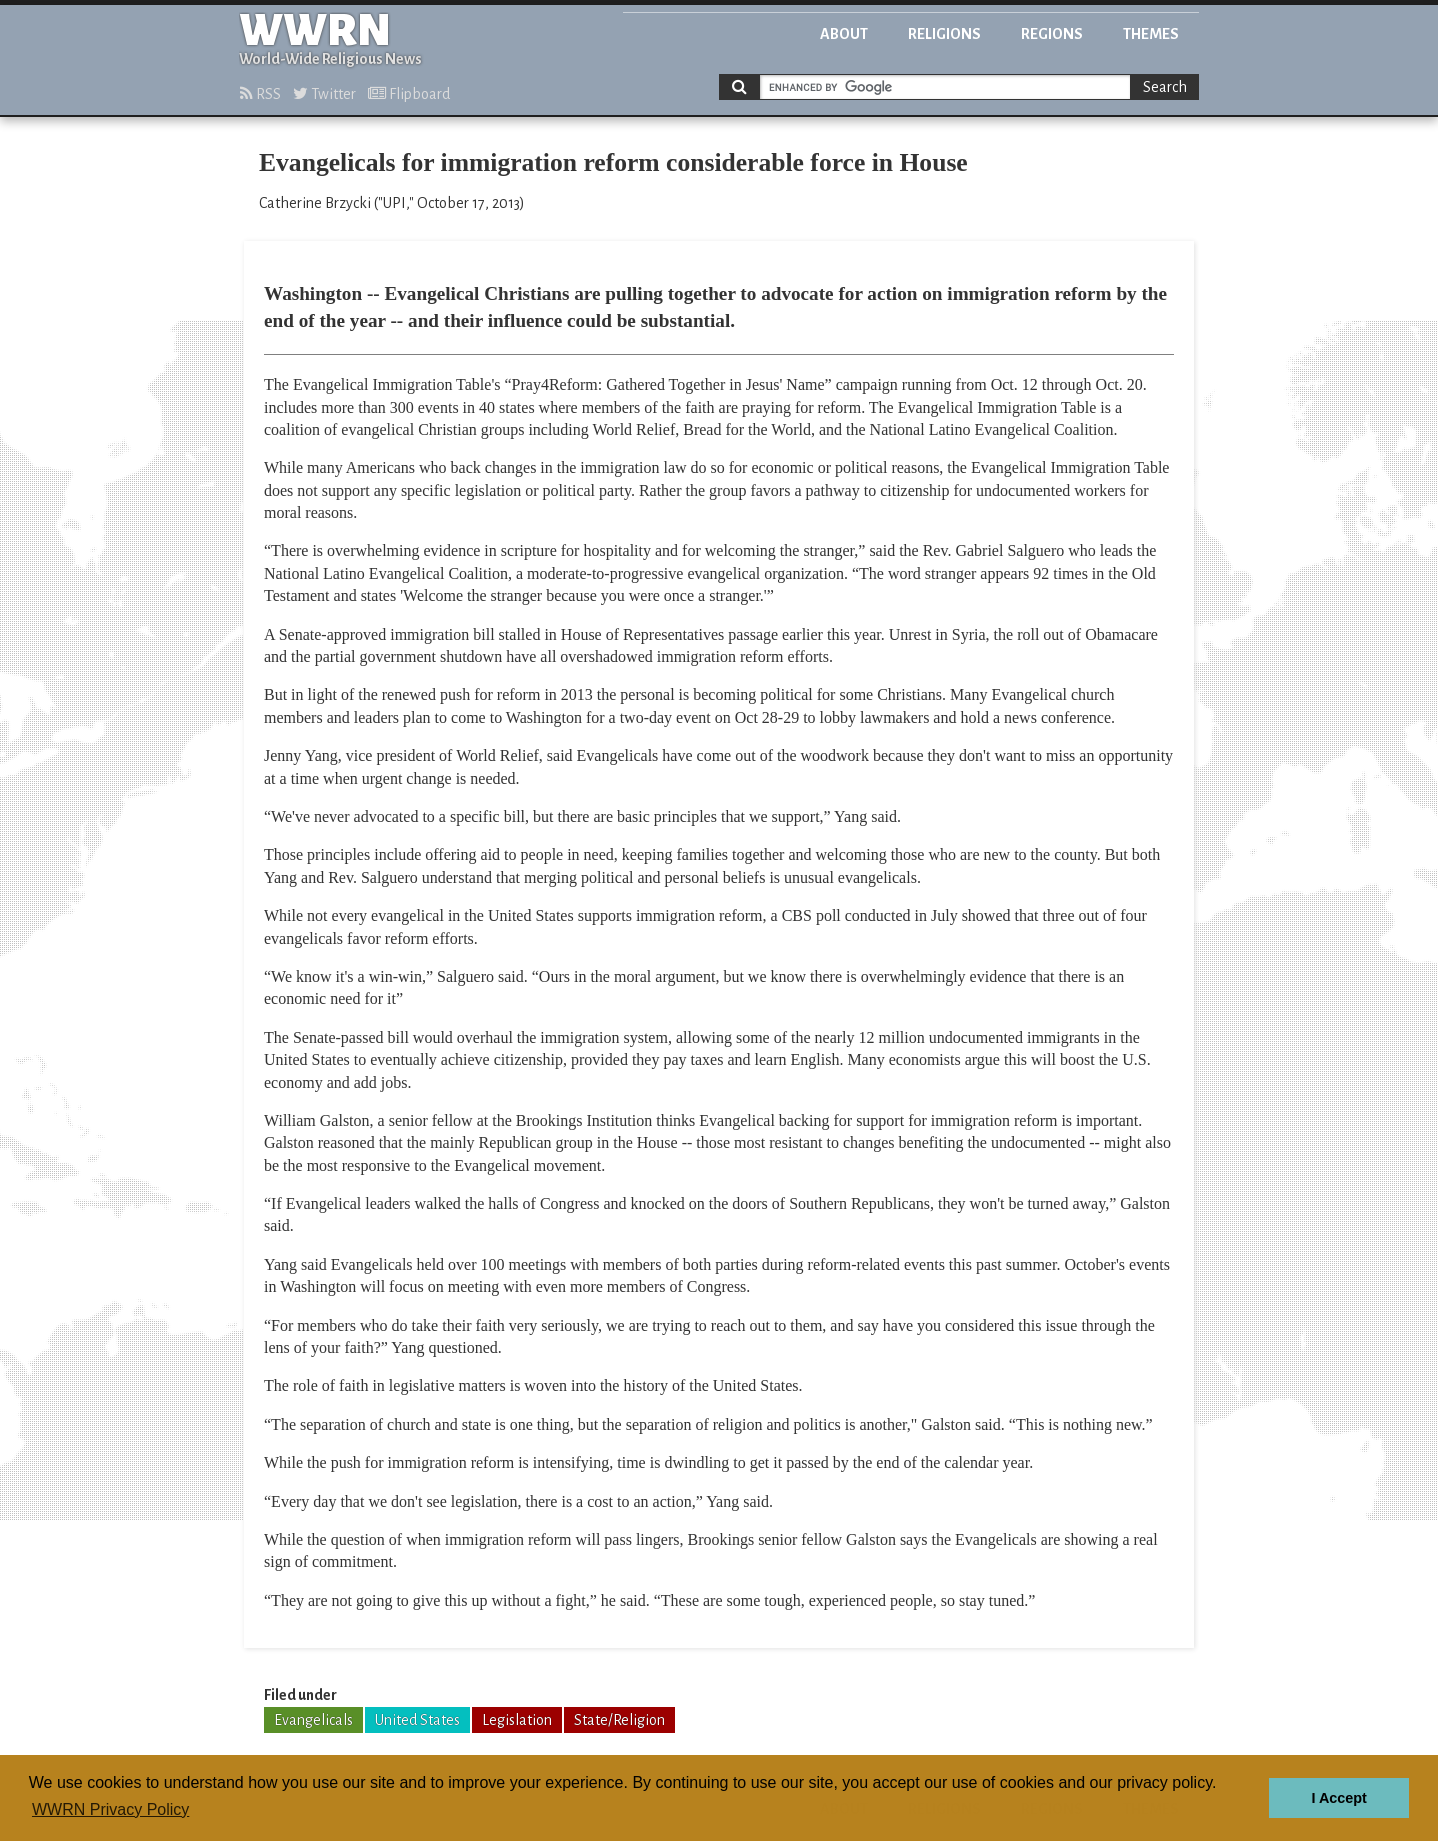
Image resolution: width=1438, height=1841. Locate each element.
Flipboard (409, 94)
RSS (260, 94)
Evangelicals (313, 1720)
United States (417, 1720)
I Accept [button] (1338, 1798)
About (844, 34)
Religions (944, 34)
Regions (1052, 34)
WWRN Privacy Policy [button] (110, 1809)
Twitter (324, 94)
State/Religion (619, 1720)
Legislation (517, 1720)
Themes (1151, 34)
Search (1165, 87)
